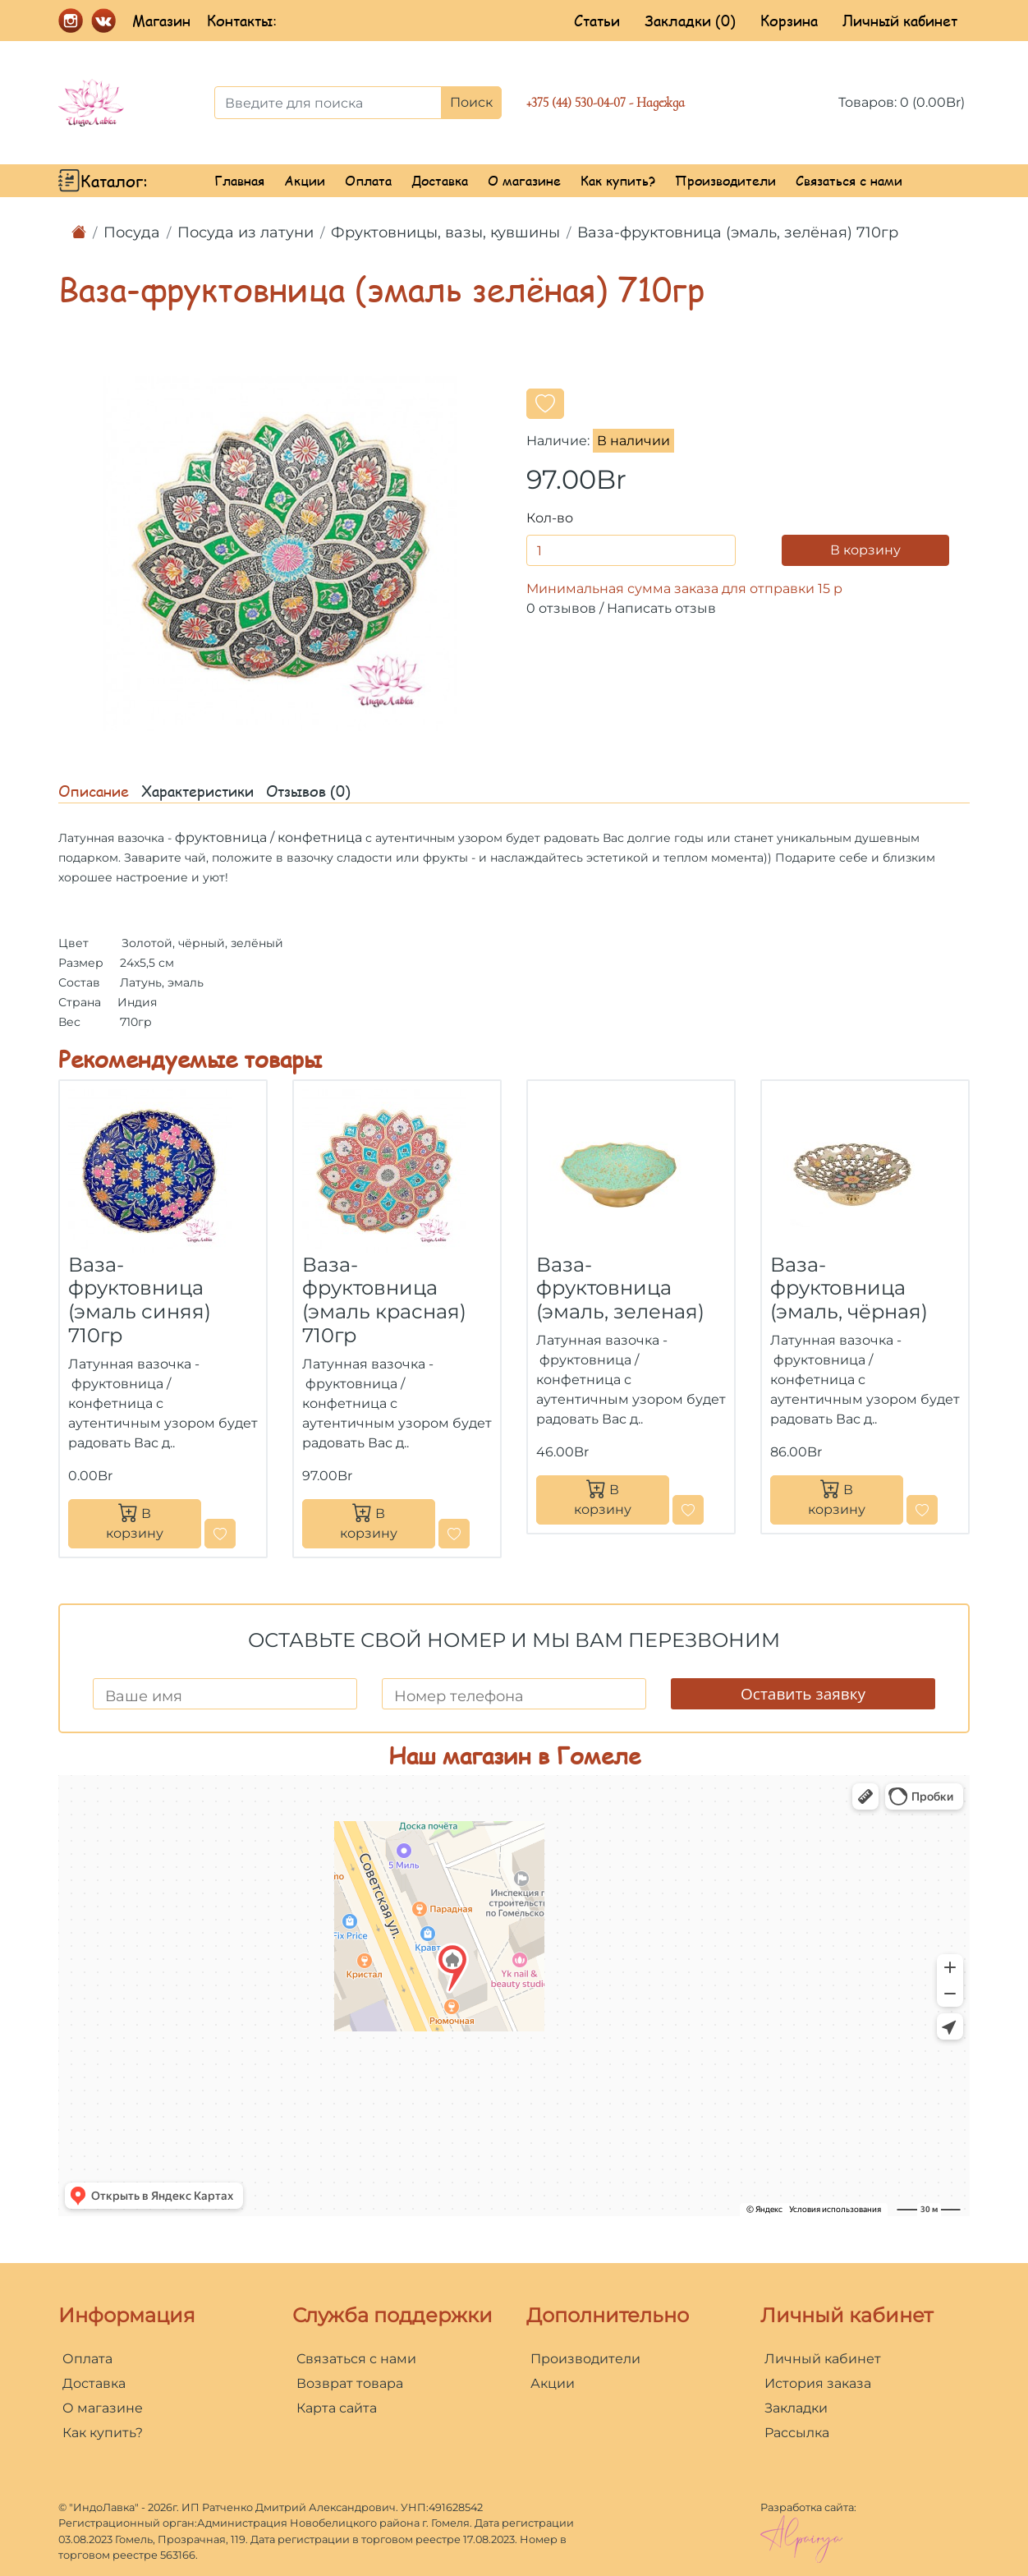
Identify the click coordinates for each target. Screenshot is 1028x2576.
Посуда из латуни (245, 232)
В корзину (865, 550)
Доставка (439, 180)
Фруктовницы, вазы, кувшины (445, 232)
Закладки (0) (690, 20)
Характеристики (197, 791)
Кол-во (549, 518)
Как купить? (618, 180)
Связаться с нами (849, 180)
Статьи (597, 20)
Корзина (789, 20)
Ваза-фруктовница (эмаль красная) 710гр (384, 1300)
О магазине (524, 180)
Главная (239, 180)
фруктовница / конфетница (268, 837)
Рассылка (796, 2432)
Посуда (131, 232)
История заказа (817, 2383)
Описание (93, 791)
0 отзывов (561, 608)
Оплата (368, 180)
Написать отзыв (661, 608)
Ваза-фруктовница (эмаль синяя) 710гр (139, 1300)
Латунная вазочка (111, 837)
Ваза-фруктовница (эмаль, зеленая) (620, 1288)
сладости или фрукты (402, 857)
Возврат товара (349, 2383)
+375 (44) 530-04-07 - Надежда (605, 102)
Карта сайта (336, 2408)
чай (195, 857)
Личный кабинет (899, 20)
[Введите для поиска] (328, 102)
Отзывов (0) (308, 791)
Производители (725, 180)
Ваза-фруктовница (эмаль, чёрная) (849, 1288)
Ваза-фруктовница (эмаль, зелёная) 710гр (737, 232)
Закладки (796, 2408)
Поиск (471, 102)
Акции (304, 180)
